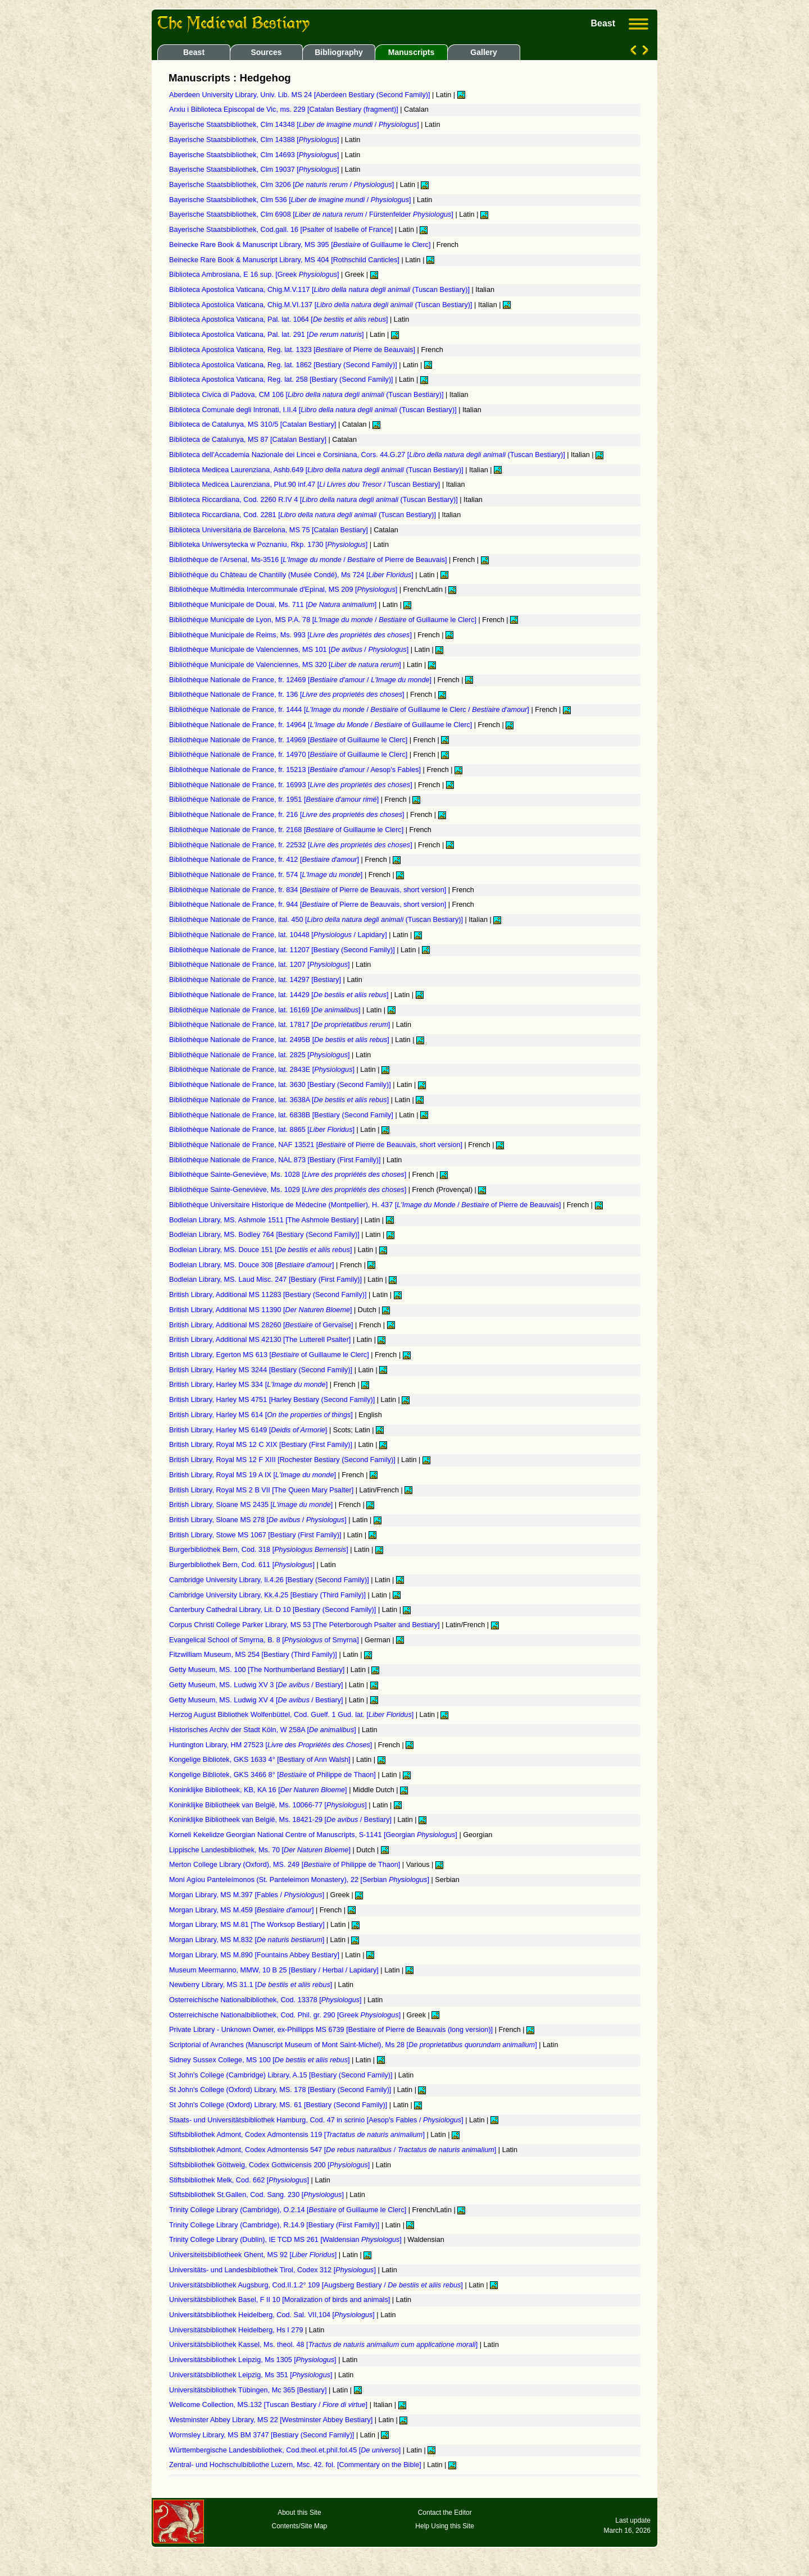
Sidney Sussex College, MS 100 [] (260, 2060)
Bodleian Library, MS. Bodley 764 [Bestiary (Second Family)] (265, 1235)
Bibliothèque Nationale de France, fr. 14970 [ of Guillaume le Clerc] (289, 755)
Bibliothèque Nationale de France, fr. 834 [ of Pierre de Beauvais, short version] (308, 890)
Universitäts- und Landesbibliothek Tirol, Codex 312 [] (273, 2270)
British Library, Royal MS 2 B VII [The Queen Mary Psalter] (262, 1490)
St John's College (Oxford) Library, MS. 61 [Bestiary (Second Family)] (279, 2105)
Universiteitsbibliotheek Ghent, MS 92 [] (254, 2255)
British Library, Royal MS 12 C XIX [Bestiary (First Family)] (261, 1445)
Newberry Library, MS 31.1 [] (251, 1985)
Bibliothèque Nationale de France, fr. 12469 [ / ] (301, 680)
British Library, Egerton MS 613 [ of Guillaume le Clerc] (270, 1355)
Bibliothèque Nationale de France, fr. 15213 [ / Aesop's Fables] (296, 770)
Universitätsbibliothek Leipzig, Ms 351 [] (251, 2375)
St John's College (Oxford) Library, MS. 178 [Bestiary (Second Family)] (281, 2090)
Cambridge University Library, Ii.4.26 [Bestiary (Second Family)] (270, 1580)
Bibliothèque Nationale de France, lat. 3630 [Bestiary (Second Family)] (281, 1085)
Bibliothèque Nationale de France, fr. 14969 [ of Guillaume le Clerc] (289, 740)
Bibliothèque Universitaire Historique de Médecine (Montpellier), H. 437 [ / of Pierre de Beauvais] (366, 1205)
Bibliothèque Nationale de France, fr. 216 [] (287, 815)
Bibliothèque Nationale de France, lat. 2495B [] (280, 1040)
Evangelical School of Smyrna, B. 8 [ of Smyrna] (265, 1640)
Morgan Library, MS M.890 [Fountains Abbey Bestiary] (255, 1955)
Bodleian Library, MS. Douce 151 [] (261, 1250)
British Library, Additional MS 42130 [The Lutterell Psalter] (261, 1340)
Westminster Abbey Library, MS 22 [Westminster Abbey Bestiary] (272, 2420)
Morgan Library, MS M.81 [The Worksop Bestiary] (247, 1925)
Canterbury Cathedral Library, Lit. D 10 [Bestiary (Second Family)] (273, 1610)
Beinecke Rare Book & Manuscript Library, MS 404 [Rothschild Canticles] (285, 260)
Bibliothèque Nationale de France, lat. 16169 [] (265, 1010)
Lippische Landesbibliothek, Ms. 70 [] (260, 1850)
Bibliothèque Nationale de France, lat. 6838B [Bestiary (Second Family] (282, 1115)
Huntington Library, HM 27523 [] (271, 1745)
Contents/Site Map (300, 2526)
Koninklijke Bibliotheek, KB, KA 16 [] (259, 1790)
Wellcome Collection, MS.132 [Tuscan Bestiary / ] (269, 2405)
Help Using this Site (444, 2526)
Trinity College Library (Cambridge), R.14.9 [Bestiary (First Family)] (275, 2225)
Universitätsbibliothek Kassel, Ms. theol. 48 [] (324, 2345)
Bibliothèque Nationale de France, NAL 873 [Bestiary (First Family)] (276, 1160)
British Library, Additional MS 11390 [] (261, 1310)
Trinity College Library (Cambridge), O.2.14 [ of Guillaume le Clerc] (288, 2210)
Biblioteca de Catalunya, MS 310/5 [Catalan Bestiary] (253, 424)
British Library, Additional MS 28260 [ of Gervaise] (262, 1325)
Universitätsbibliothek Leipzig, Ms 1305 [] (253, 2360)
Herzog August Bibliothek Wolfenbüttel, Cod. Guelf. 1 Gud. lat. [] (292, 1715)
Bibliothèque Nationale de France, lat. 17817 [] (280, 1025)
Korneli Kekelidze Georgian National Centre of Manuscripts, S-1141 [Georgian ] (314, 1835)
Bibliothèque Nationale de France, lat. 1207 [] (260, 965)
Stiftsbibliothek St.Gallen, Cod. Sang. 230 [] (257, 2195)
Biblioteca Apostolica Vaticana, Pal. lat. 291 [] (267, 335)
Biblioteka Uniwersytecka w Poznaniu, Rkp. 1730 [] (269, 545)
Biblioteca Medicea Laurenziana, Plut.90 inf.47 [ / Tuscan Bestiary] (305, 484)
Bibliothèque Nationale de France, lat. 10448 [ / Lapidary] (279, 935)
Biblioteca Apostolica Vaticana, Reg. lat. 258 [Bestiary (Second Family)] (282, 379)
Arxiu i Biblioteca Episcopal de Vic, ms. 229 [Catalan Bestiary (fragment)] (284, 109)
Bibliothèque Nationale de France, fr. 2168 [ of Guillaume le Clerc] (287, 830)
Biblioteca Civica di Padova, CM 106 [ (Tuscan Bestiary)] (307, 395)
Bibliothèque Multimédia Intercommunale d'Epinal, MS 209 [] (284, 589)
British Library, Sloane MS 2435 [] (252, 1505)
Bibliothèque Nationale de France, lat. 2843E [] (263, 1070)
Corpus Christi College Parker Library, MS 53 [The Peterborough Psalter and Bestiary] (305, 1625)
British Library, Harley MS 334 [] (249, 1385)
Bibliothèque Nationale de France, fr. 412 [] (265, 860)
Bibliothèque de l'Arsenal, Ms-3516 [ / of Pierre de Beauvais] (309, 560)
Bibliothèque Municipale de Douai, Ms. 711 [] (274, 605)
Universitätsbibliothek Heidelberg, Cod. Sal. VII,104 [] (272, 2315)
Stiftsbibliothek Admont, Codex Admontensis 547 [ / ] (333, 2150)
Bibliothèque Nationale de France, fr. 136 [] (287, 694)
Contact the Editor (445, 2512)
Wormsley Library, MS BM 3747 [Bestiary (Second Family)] (262, 2435)
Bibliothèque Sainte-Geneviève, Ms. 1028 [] (288, 1175)
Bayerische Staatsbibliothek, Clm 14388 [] (255, 140)
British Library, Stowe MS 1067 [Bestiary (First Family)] (256, 1535)
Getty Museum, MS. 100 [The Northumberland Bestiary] (258, 1670)
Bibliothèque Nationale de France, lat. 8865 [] (263, 1130)
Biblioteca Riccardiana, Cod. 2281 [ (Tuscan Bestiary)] (303, 515)
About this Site (299, 2512)
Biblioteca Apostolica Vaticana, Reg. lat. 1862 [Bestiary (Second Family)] (284, 365)
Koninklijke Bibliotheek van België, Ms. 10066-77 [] (269, 1805)
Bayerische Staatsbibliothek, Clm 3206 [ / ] (282, 185)
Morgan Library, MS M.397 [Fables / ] (247, 1895)
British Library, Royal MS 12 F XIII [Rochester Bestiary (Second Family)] (283, 1460)
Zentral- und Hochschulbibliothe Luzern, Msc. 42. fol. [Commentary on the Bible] (296, 2465)
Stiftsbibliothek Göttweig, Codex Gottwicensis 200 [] (270, 2165)
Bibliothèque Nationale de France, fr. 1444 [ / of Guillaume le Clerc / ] (350, 710)
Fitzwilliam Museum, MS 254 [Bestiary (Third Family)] (254, 1655)
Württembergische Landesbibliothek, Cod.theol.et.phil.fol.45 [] (286, 2450)
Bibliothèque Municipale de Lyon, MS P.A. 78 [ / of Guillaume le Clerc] (324, 620)
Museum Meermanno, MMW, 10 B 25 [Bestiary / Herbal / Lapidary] (274, 1970)
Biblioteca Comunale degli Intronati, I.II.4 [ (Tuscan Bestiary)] (313, 410)
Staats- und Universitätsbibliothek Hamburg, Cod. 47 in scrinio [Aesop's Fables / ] (317, 2120)
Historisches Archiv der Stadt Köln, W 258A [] (263, 1730)
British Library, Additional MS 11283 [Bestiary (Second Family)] (269, 1295)
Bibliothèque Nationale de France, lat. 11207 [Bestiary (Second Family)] (283, 950)
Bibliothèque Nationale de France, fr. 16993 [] (291, 785)
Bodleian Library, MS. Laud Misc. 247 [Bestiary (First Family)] (266, 1280)
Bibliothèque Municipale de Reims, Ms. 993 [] (291, 635)
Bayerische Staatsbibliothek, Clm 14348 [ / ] (295, 125)
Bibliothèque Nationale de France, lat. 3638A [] (280, 1100)
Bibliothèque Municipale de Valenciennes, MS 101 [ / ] (290, 650)
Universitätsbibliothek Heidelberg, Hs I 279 (237, 2330)
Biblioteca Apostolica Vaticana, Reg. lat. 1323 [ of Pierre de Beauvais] (293, 350)
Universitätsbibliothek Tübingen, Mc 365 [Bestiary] (249, 2390)
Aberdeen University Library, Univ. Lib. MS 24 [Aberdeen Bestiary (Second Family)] (300, 95)
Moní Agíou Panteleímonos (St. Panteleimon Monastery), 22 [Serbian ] (300, 1880)
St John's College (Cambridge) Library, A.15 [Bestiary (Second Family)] (281, 2075)
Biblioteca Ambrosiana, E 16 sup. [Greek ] (255, 274)
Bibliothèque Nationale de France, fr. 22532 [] (291, 845)
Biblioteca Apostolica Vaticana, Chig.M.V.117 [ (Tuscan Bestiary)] (320, 290)
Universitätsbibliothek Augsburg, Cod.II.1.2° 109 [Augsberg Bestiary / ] (317, 2285)
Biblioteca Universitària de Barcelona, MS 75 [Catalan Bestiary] (269, 530)
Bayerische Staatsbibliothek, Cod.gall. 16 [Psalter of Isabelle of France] (282, 230)
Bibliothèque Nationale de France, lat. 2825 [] (260, 1055)
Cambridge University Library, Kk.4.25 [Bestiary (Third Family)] (268, 1595)
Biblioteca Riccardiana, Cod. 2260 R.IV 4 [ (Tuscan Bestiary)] (314, 500)
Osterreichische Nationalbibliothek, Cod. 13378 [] (266, 2000)
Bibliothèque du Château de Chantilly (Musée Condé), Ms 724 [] (292, 575)
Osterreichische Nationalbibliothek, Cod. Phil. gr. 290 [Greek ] (286, 2015)
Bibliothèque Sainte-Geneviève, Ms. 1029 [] (288, 1190)
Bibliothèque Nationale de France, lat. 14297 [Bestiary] (256, 980)
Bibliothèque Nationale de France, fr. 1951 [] (275, 799)
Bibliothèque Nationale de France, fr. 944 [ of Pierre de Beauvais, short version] (308, 904)
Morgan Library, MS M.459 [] (242, 1910)
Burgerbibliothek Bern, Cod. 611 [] (242, 1565)
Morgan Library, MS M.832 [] (247, 1940)
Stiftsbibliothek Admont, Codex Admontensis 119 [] (297, 2135)
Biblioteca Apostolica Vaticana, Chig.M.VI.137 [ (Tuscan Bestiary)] (321, 305)
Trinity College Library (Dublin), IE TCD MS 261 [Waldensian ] (286, 2240)
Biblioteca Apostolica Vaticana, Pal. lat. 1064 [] (279, 319)
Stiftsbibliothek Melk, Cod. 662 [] (240, 2180)
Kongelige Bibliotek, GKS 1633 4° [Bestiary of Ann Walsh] (260, 1760)
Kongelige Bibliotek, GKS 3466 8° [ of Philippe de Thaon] (273, 1775)
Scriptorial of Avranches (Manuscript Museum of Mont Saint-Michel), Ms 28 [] (354, 2045)
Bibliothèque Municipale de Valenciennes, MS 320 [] (286, 665)
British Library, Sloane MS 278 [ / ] (258, 1520)
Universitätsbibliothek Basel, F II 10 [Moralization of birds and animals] (280, 2300)
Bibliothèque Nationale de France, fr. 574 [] (267, 875)
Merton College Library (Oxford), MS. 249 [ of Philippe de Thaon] (285, 1865)
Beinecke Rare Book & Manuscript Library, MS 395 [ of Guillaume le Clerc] (301, 245)
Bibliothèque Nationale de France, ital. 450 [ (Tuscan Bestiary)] (317, 920)
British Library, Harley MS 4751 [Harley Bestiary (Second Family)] (273, 1400)
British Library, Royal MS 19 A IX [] (253, 1475)
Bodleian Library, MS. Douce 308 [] (252, 1265)
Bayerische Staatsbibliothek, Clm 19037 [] (255, 169)
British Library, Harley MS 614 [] (261, 1415)
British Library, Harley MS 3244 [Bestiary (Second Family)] (261, 1370)
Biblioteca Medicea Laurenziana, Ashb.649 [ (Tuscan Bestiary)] (317, 470)
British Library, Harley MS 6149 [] (249, 1430)
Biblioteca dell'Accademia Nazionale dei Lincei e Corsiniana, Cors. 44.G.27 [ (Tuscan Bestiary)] (368, 455)
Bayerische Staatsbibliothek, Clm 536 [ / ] (291, 200)
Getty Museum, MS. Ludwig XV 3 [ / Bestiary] (257, 1685)
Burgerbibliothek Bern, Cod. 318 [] (259, 1550)
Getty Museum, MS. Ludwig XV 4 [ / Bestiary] (257, 1700)
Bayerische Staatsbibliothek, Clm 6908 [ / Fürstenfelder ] (312, 214)
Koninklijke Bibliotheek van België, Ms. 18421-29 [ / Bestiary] (281, 1820)
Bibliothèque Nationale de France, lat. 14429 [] (279, 995)
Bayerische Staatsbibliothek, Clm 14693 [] (255, 155)
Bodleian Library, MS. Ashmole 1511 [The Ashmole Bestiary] (265, 1220)
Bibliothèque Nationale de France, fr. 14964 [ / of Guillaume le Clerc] (321, 725)
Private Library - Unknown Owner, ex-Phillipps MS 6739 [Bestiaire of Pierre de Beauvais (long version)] (332, 2030)
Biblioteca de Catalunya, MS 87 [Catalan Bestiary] (249, 440)
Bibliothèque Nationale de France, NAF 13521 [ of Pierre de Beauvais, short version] (317, 1145)
